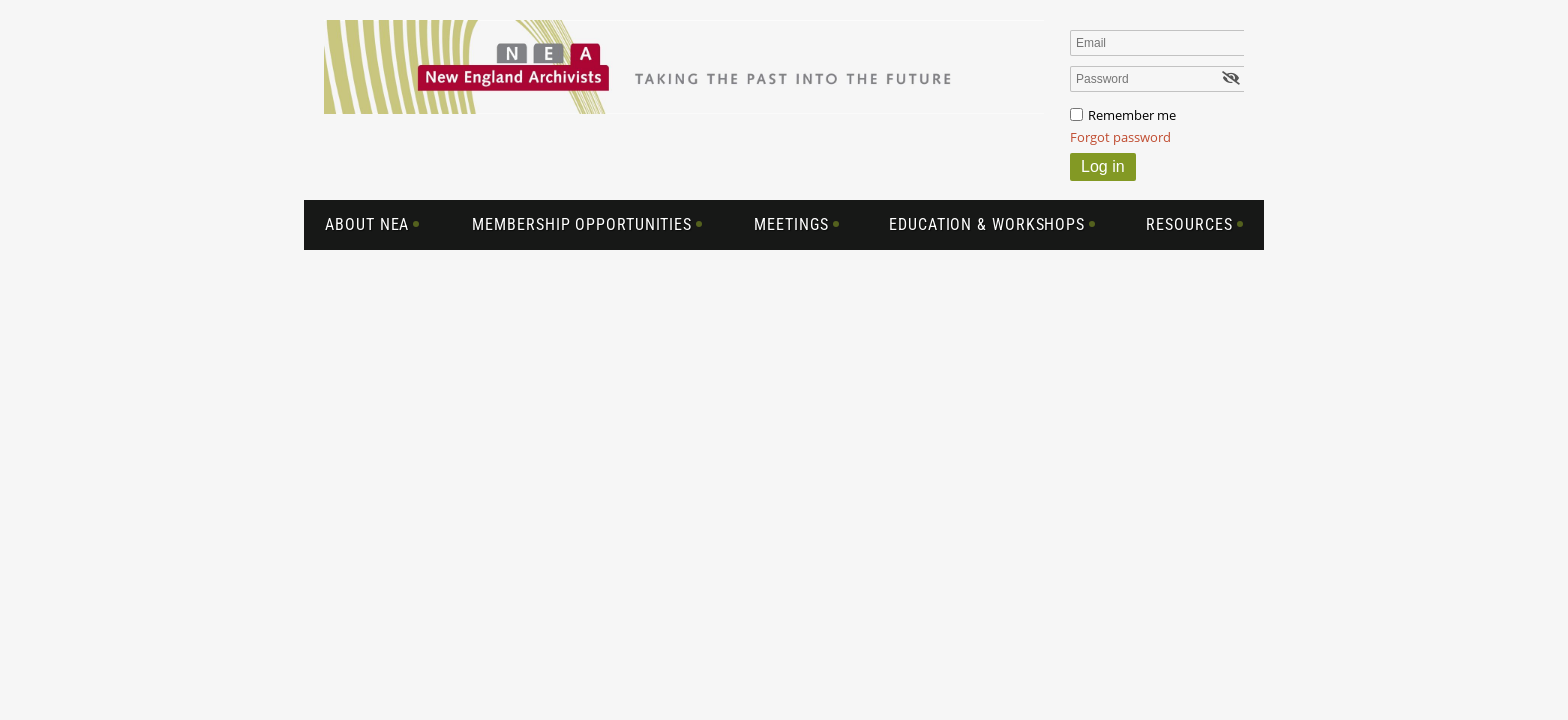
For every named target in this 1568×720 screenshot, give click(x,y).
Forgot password (1120, 137)
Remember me (1132, 115)
